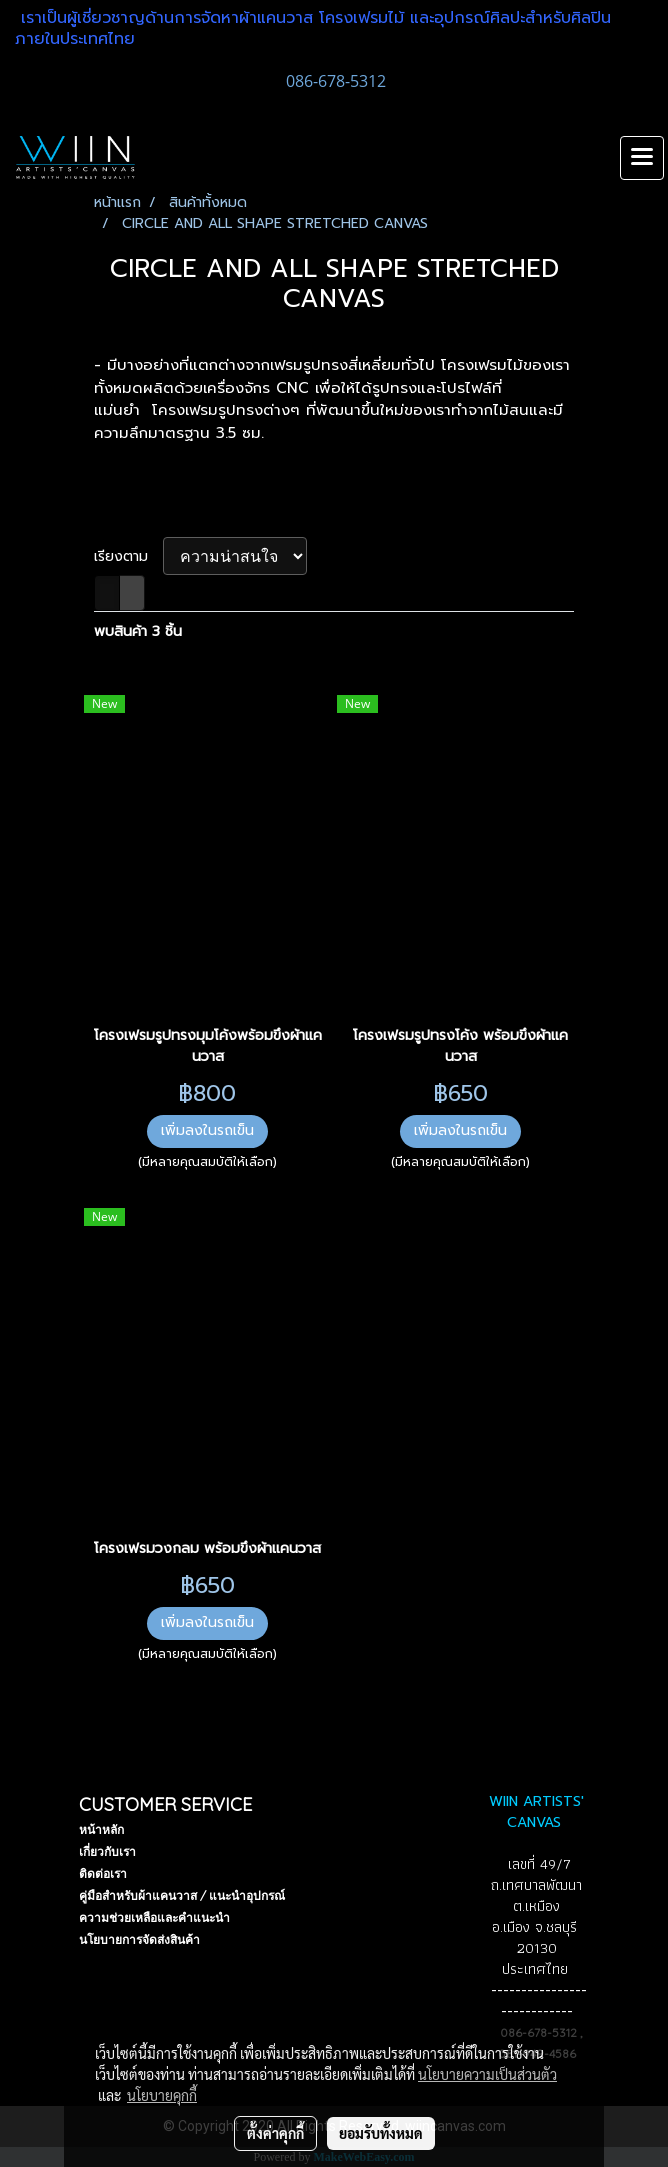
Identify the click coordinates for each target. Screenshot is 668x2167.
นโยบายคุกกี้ (162, 2095)
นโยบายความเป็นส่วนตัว (487, 2074)
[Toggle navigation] (642, 158)
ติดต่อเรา (103, 1873)
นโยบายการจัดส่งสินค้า (139, 1939)
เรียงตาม (128, 556)
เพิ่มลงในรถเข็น (207, 1130)
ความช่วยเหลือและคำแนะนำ (154, 1917)
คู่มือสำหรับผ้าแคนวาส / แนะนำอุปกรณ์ (182, 1895)
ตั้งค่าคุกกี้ (275, 2133)
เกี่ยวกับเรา (107, 1851)
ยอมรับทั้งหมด (381, 2133)
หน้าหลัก (101, 1829)
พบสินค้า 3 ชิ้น (138, 631)
